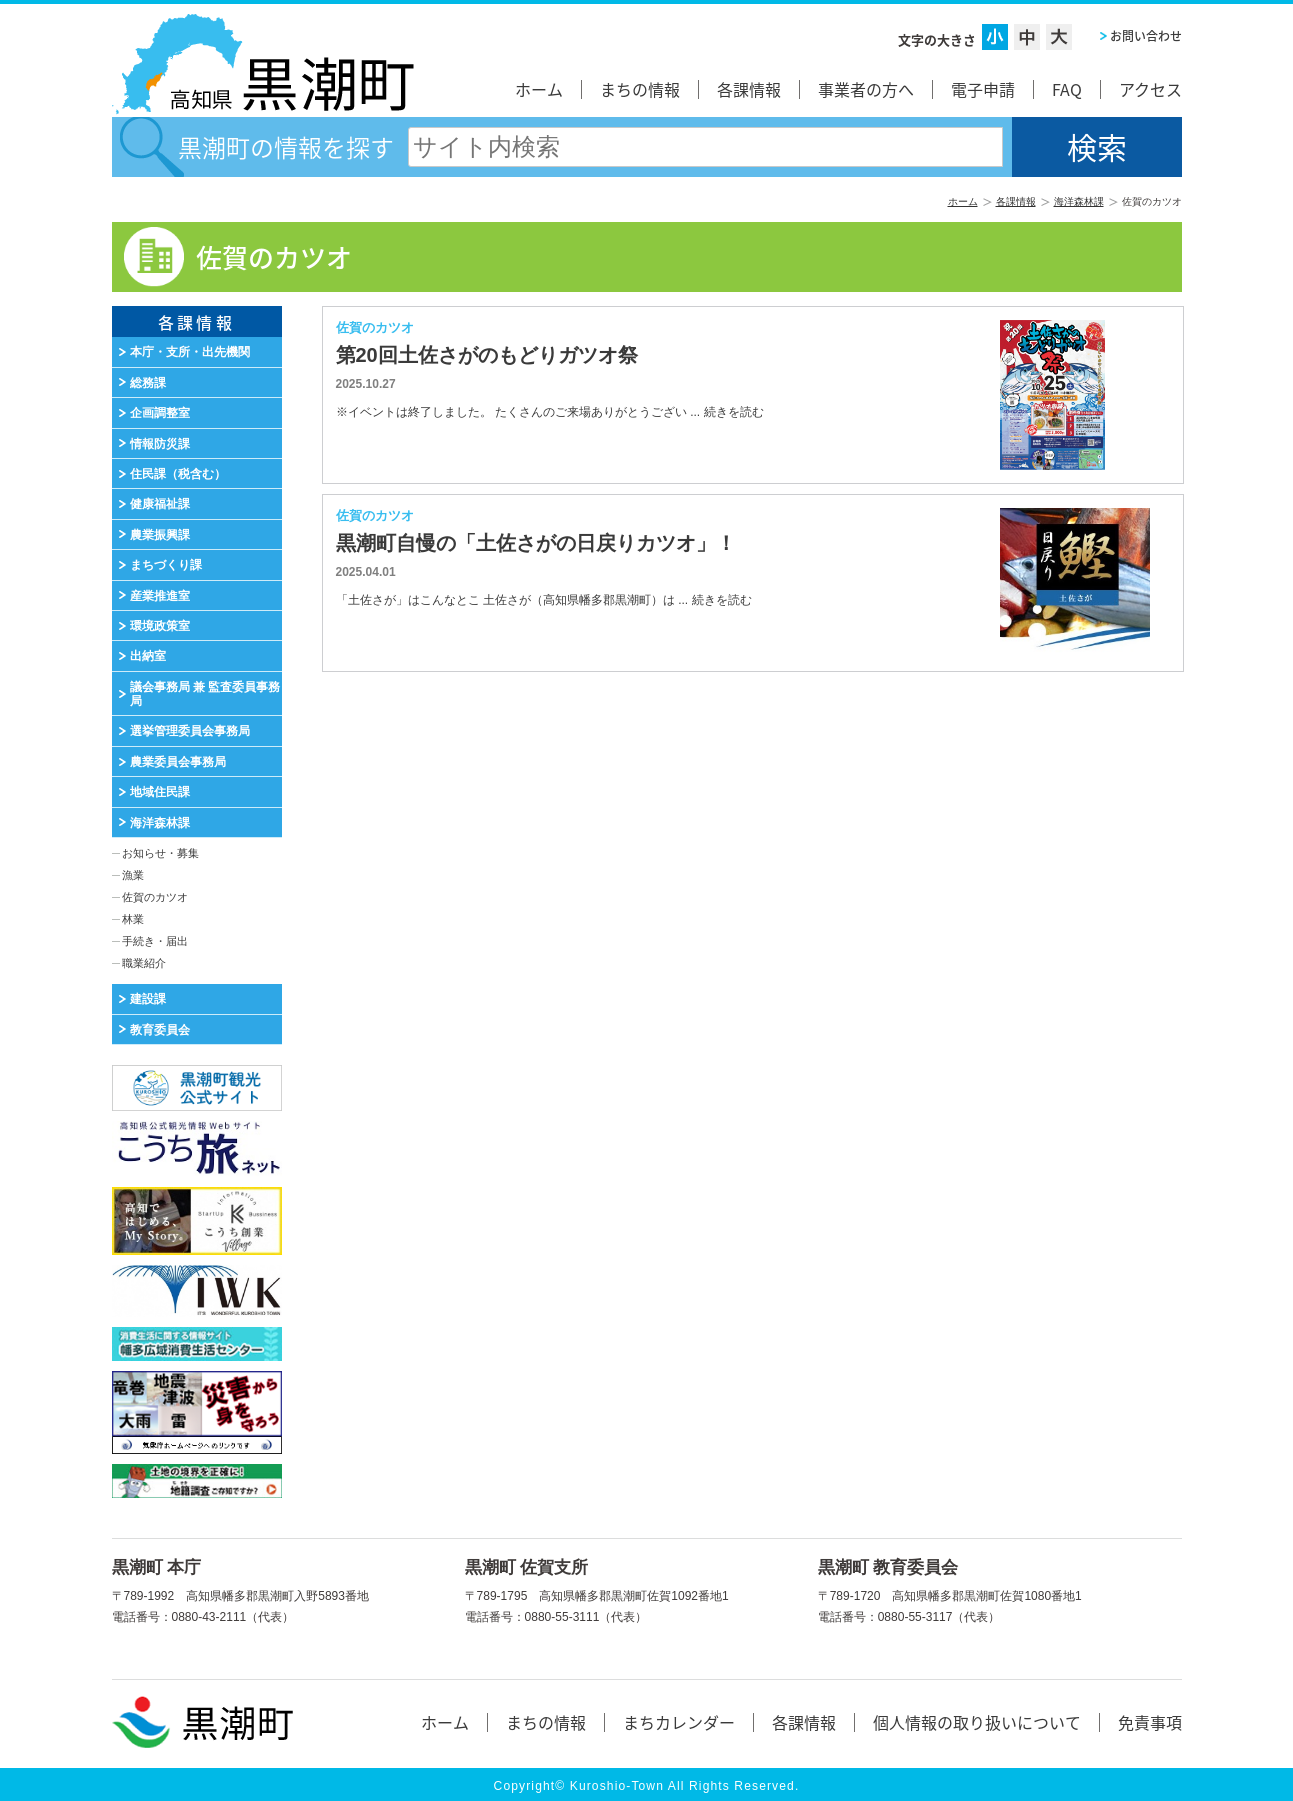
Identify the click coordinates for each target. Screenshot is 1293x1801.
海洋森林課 (1079, 201)
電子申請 (983, 89)
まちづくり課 (166, 565)
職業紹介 (144, 963)
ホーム (539, 89)
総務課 (148, 383)
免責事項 (1150, 1722)
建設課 (148, 999)
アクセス (1150, 89)
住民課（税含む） (178, 474)
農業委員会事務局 (178, 762)
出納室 (148, 656)
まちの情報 (640, 89)
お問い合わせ (1146, 36)
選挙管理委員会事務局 (190, 731)
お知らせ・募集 (160, 853)
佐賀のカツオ (155, 897)
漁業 (133, 875)
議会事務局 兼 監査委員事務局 (205, 694)
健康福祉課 (160, 504)
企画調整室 (160, 413)
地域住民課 (160, 792)
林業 (133, 919)
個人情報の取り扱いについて (977, 1722)
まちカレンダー (679, 1722)
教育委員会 (160, 1030)
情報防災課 (160, 444)
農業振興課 (160, 535)
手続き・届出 (155, 941)
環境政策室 (160, 626)
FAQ (1067, 89)
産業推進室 (160, 596)
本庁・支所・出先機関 (190, 352)
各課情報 (749, 89)
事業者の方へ (866, 89)
